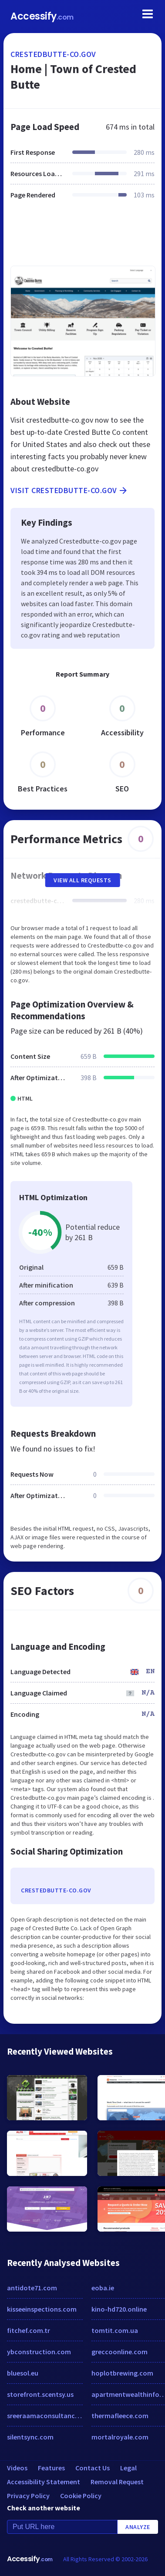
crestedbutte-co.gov (53, 54)
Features (51, 2467)
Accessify (42, 16)
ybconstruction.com (39, 2351)
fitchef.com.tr (28, 2330)
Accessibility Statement (43, 2481)
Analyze (137, 2527)
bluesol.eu (22, 2373)
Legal (128, 2467)
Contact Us (92, 2467)
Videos (17, 2467)
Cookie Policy (80, 2495)
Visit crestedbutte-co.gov (69, 490)
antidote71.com (32, 2287)
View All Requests (82, 880)
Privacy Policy (28, 2495)
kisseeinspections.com (42, 2309)
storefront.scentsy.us (40, 2394)
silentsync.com (30, 2437)
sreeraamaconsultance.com (45, 2415)
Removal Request (117, 2481)
